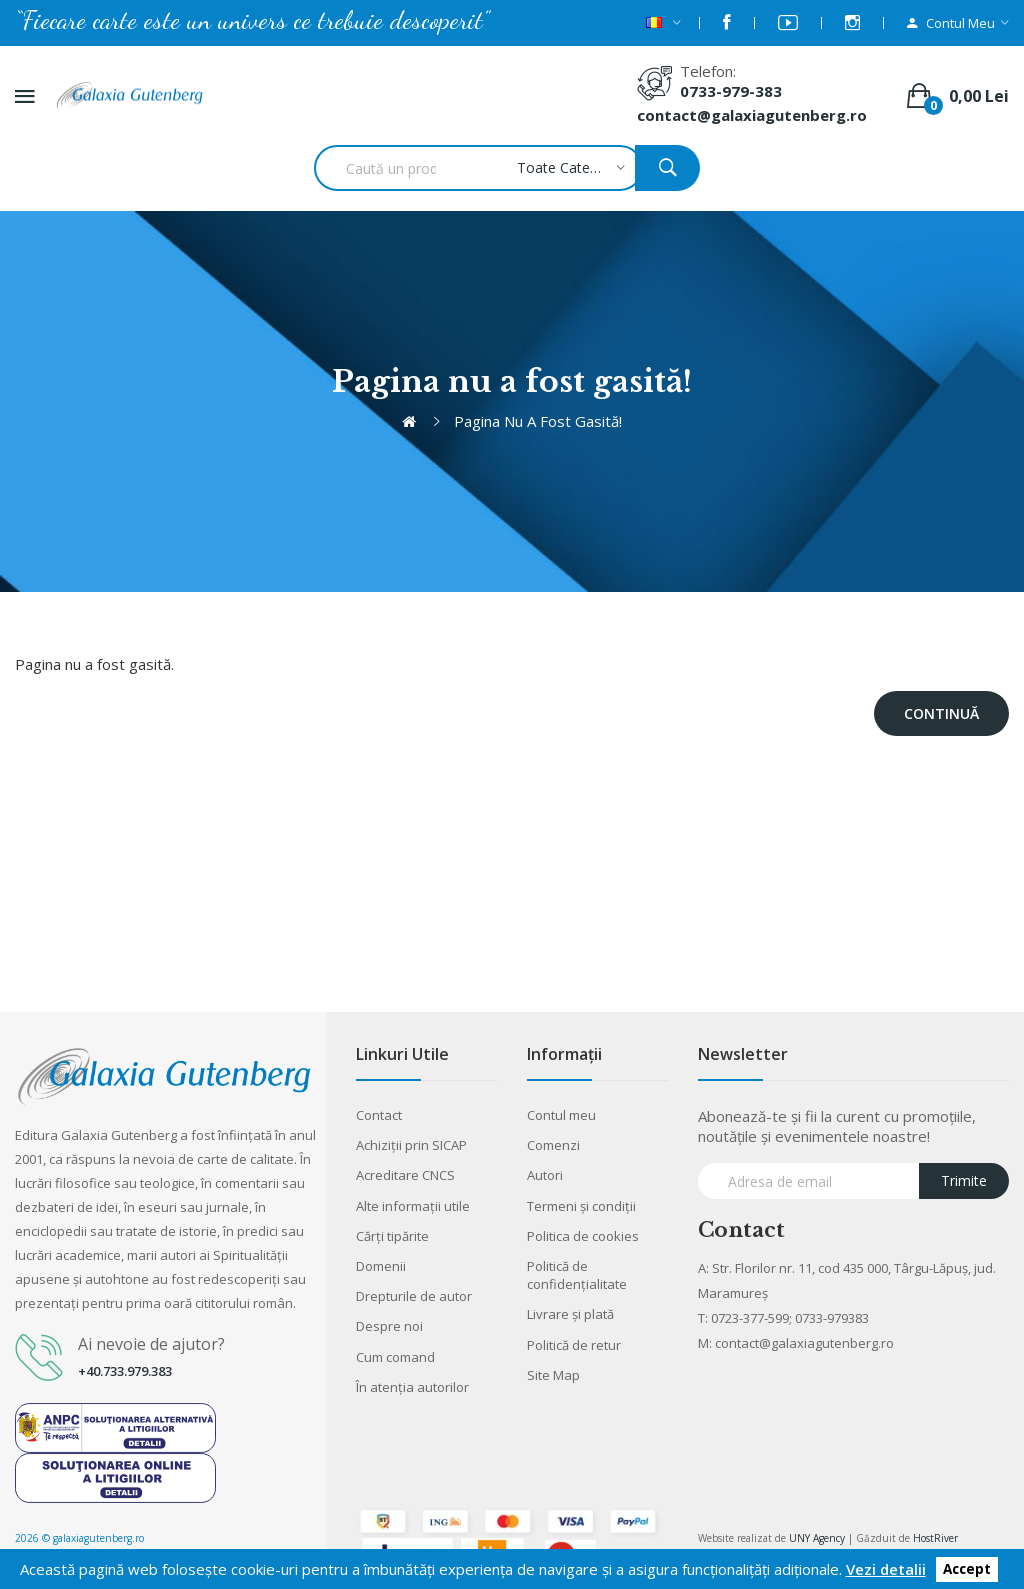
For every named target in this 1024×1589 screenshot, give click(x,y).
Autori (545, 1175)
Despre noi (389, 1326)
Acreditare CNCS (405, 1175)
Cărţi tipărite (392, 1236)
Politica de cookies (583, 1236)
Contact (379, 1115)
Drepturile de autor (414, 1296)
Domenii (381, 1266)
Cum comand (395, 1357)
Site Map (553, 1375)
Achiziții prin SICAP (411, 1145)
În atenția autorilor (412, 1387)
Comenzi (553, 1145)
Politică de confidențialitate (577, 1275)
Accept (967, 1570)
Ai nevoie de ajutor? (151, 1344)
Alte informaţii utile (413, 1206)
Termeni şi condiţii (581, 1206)
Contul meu (561, 1115)
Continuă (941, 713)
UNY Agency (817, 1538)
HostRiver (935, 1538)
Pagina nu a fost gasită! (538, 421)
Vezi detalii (886, 1569)
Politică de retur (574, 1345)
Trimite (964, 1180)
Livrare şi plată (570, 1314)
